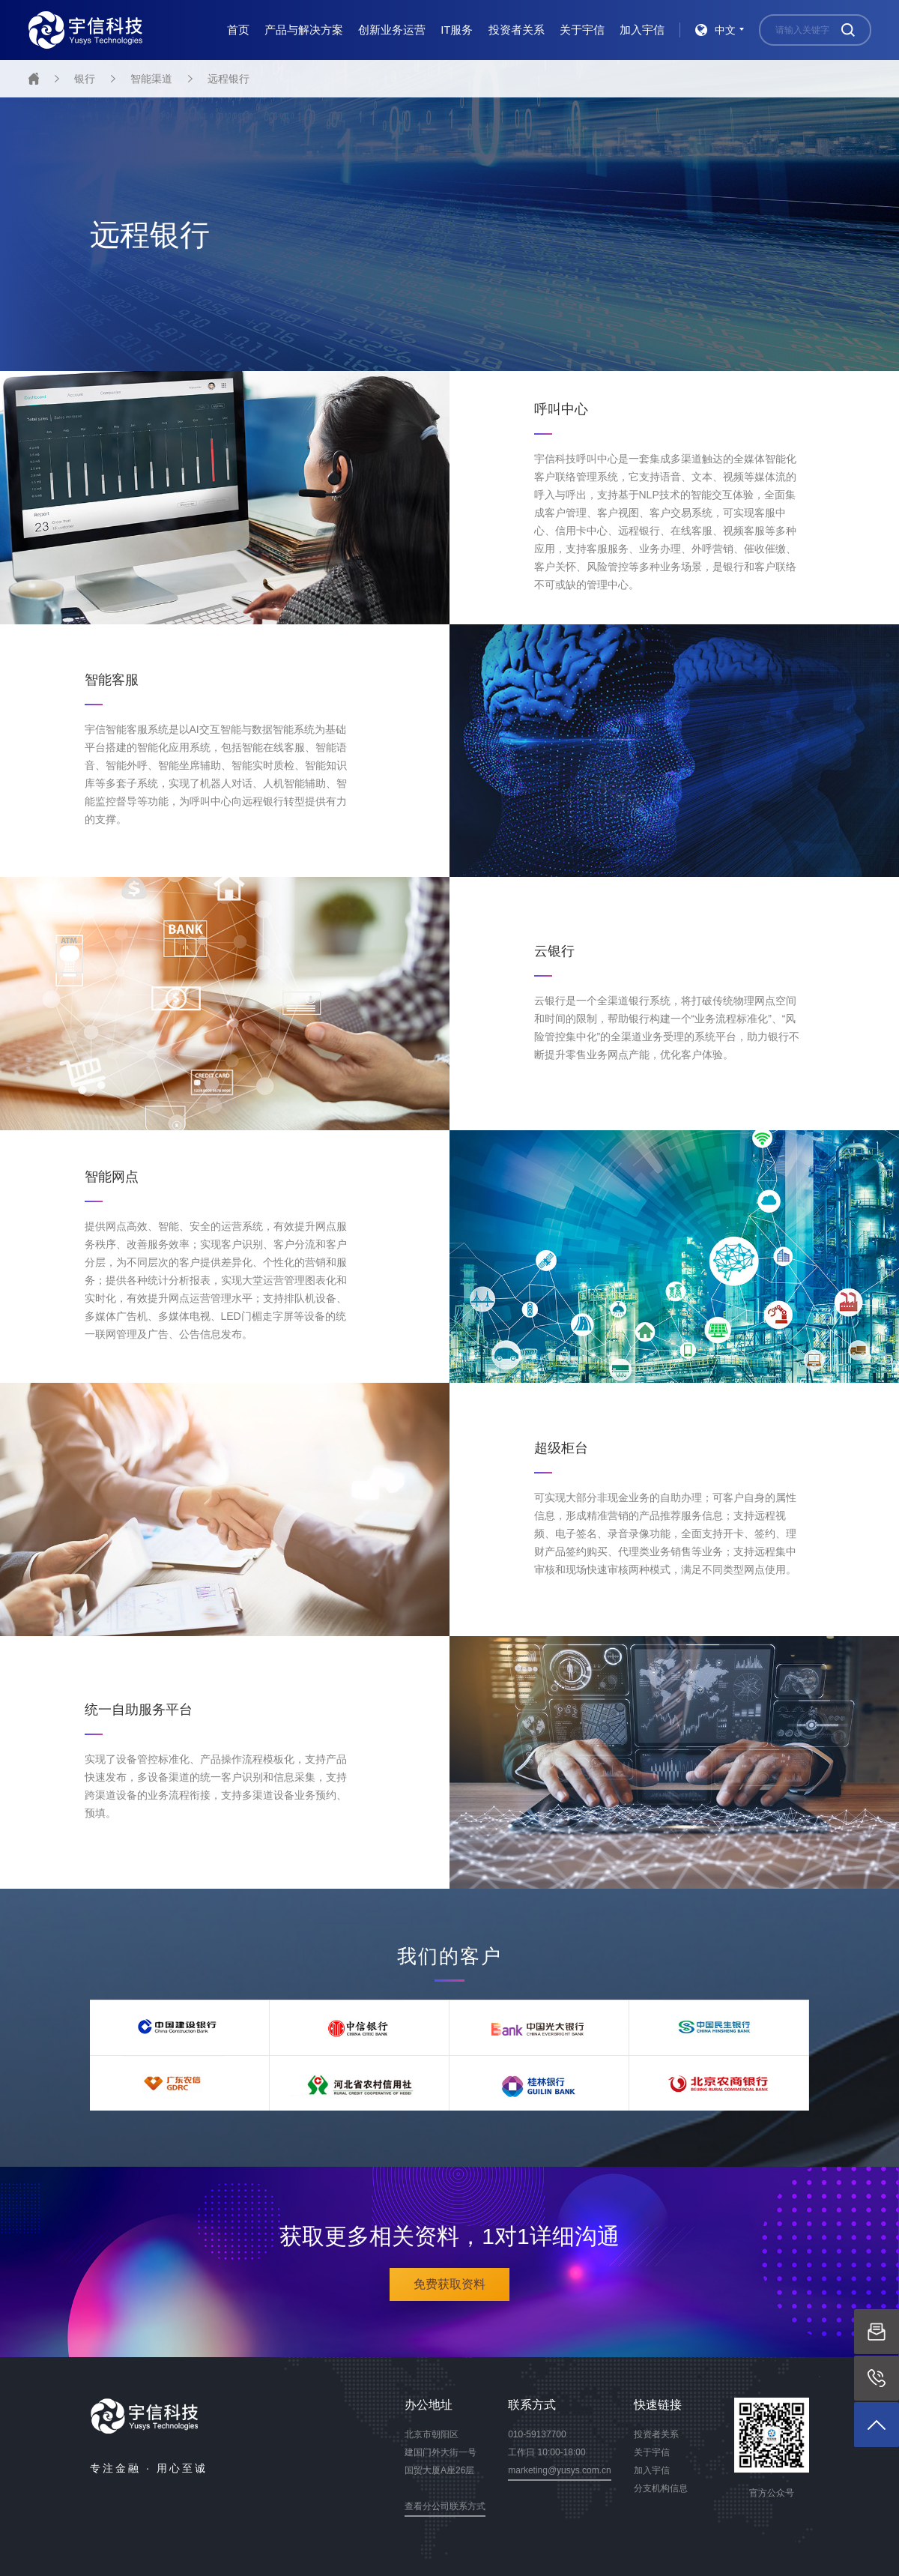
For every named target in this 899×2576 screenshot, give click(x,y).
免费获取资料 (449, 2284)
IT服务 (457, 29)
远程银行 (228, 79)
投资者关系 (516, 29)
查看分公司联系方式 (445, 2506)
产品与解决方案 (303, 29)
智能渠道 (151, 79)
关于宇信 (582, 29)
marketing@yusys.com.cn (559, 2470)
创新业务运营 (392, 29)
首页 (238, 29)
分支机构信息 (661, 2488)
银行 (84, 79)
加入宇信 (642, 29)
